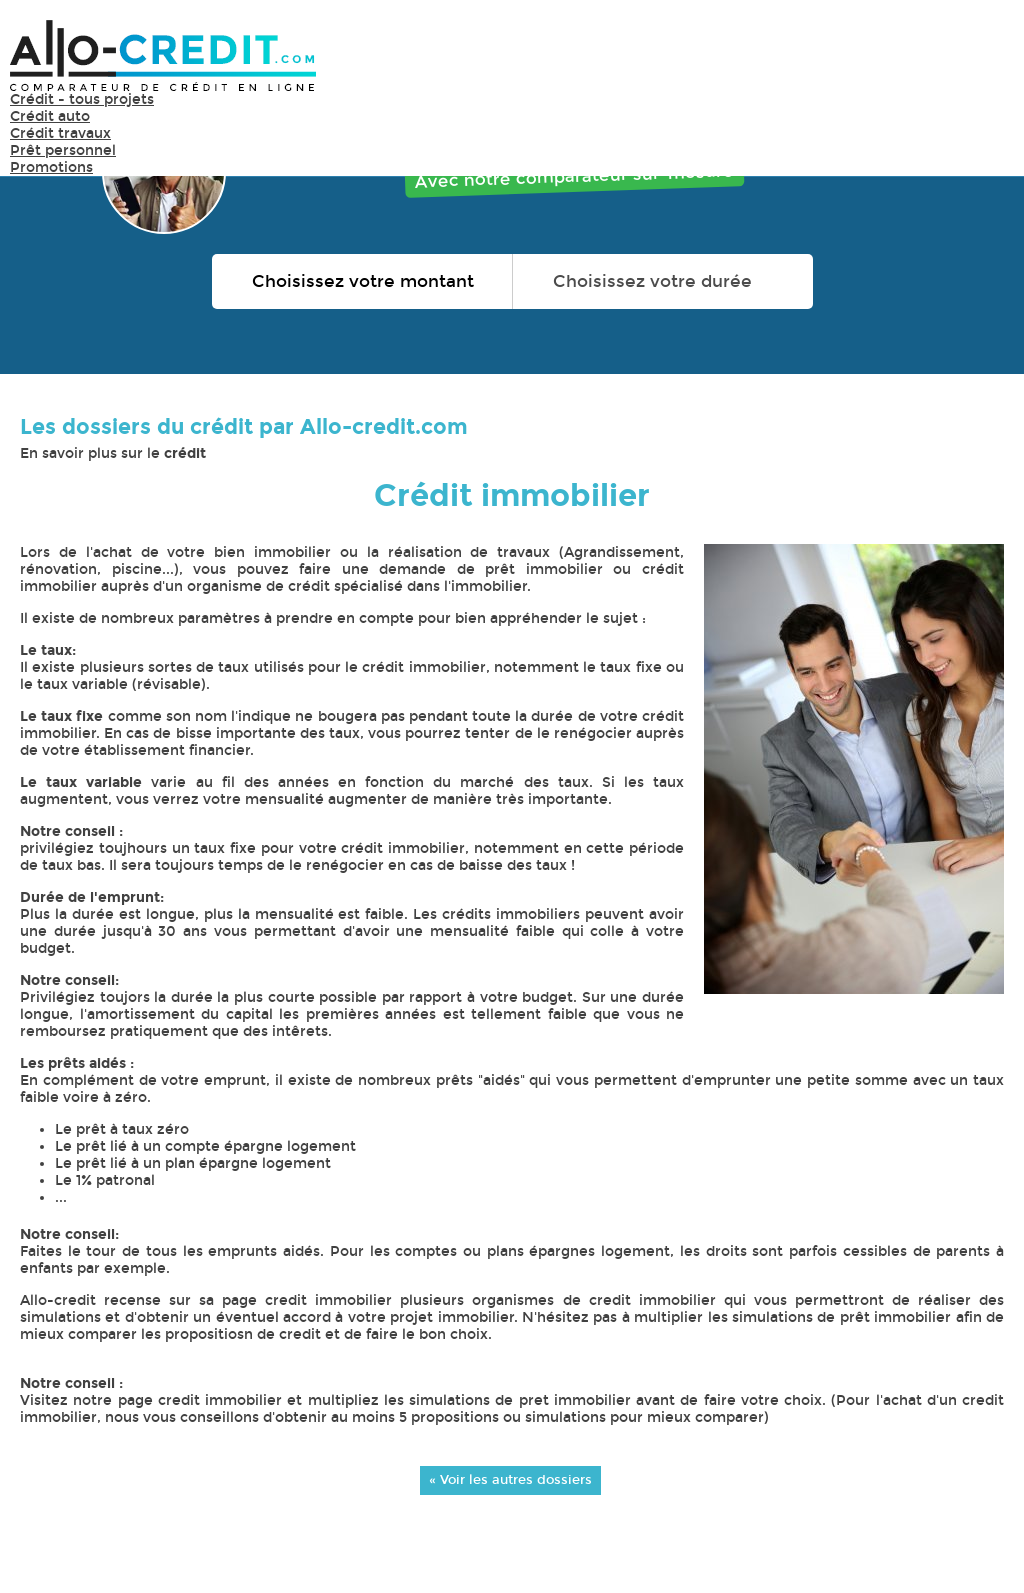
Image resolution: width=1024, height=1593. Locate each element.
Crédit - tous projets (82, 99)
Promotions (51, 167)
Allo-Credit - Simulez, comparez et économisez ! (163, 55)
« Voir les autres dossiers (510, 1479)
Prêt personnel (63, 150)
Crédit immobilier (512, 495)
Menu (984, 54)
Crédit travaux (60, 133)
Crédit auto (50, 116)
